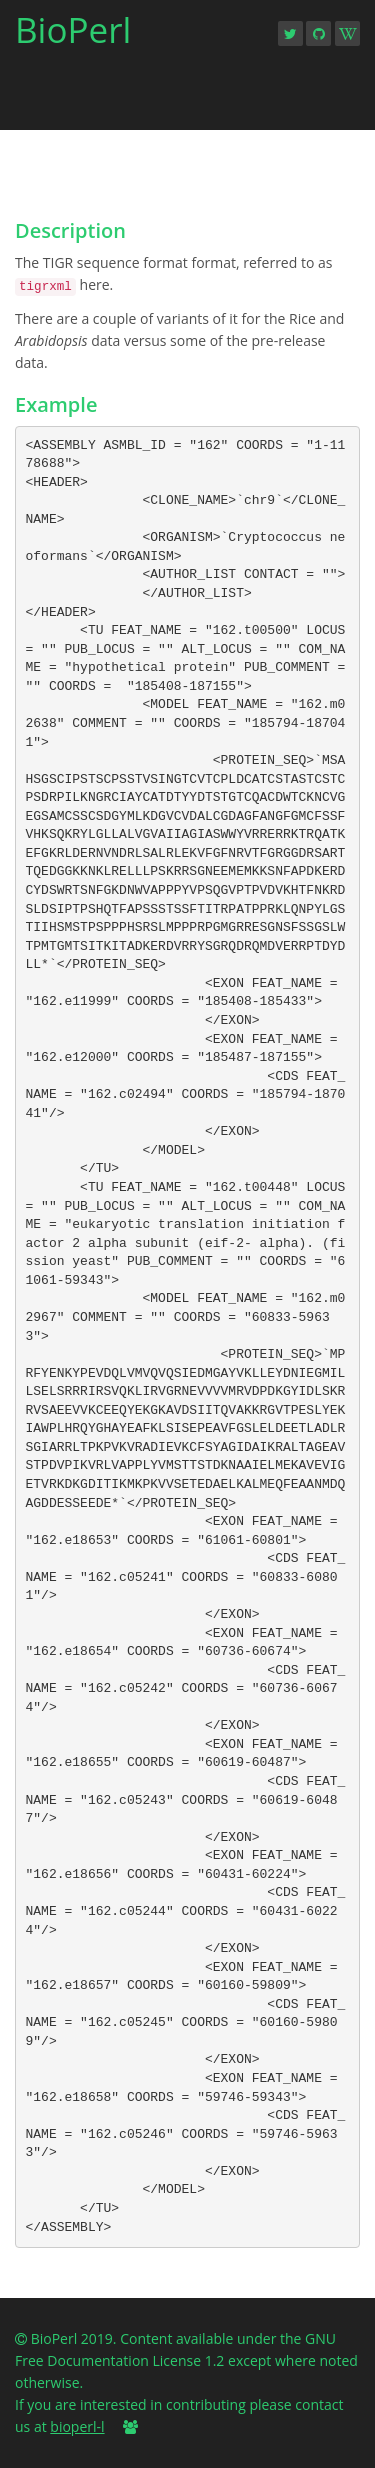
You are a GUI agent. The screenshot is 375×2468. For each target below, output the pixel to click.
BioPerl (73, 36)
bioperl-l (77, 2426)
